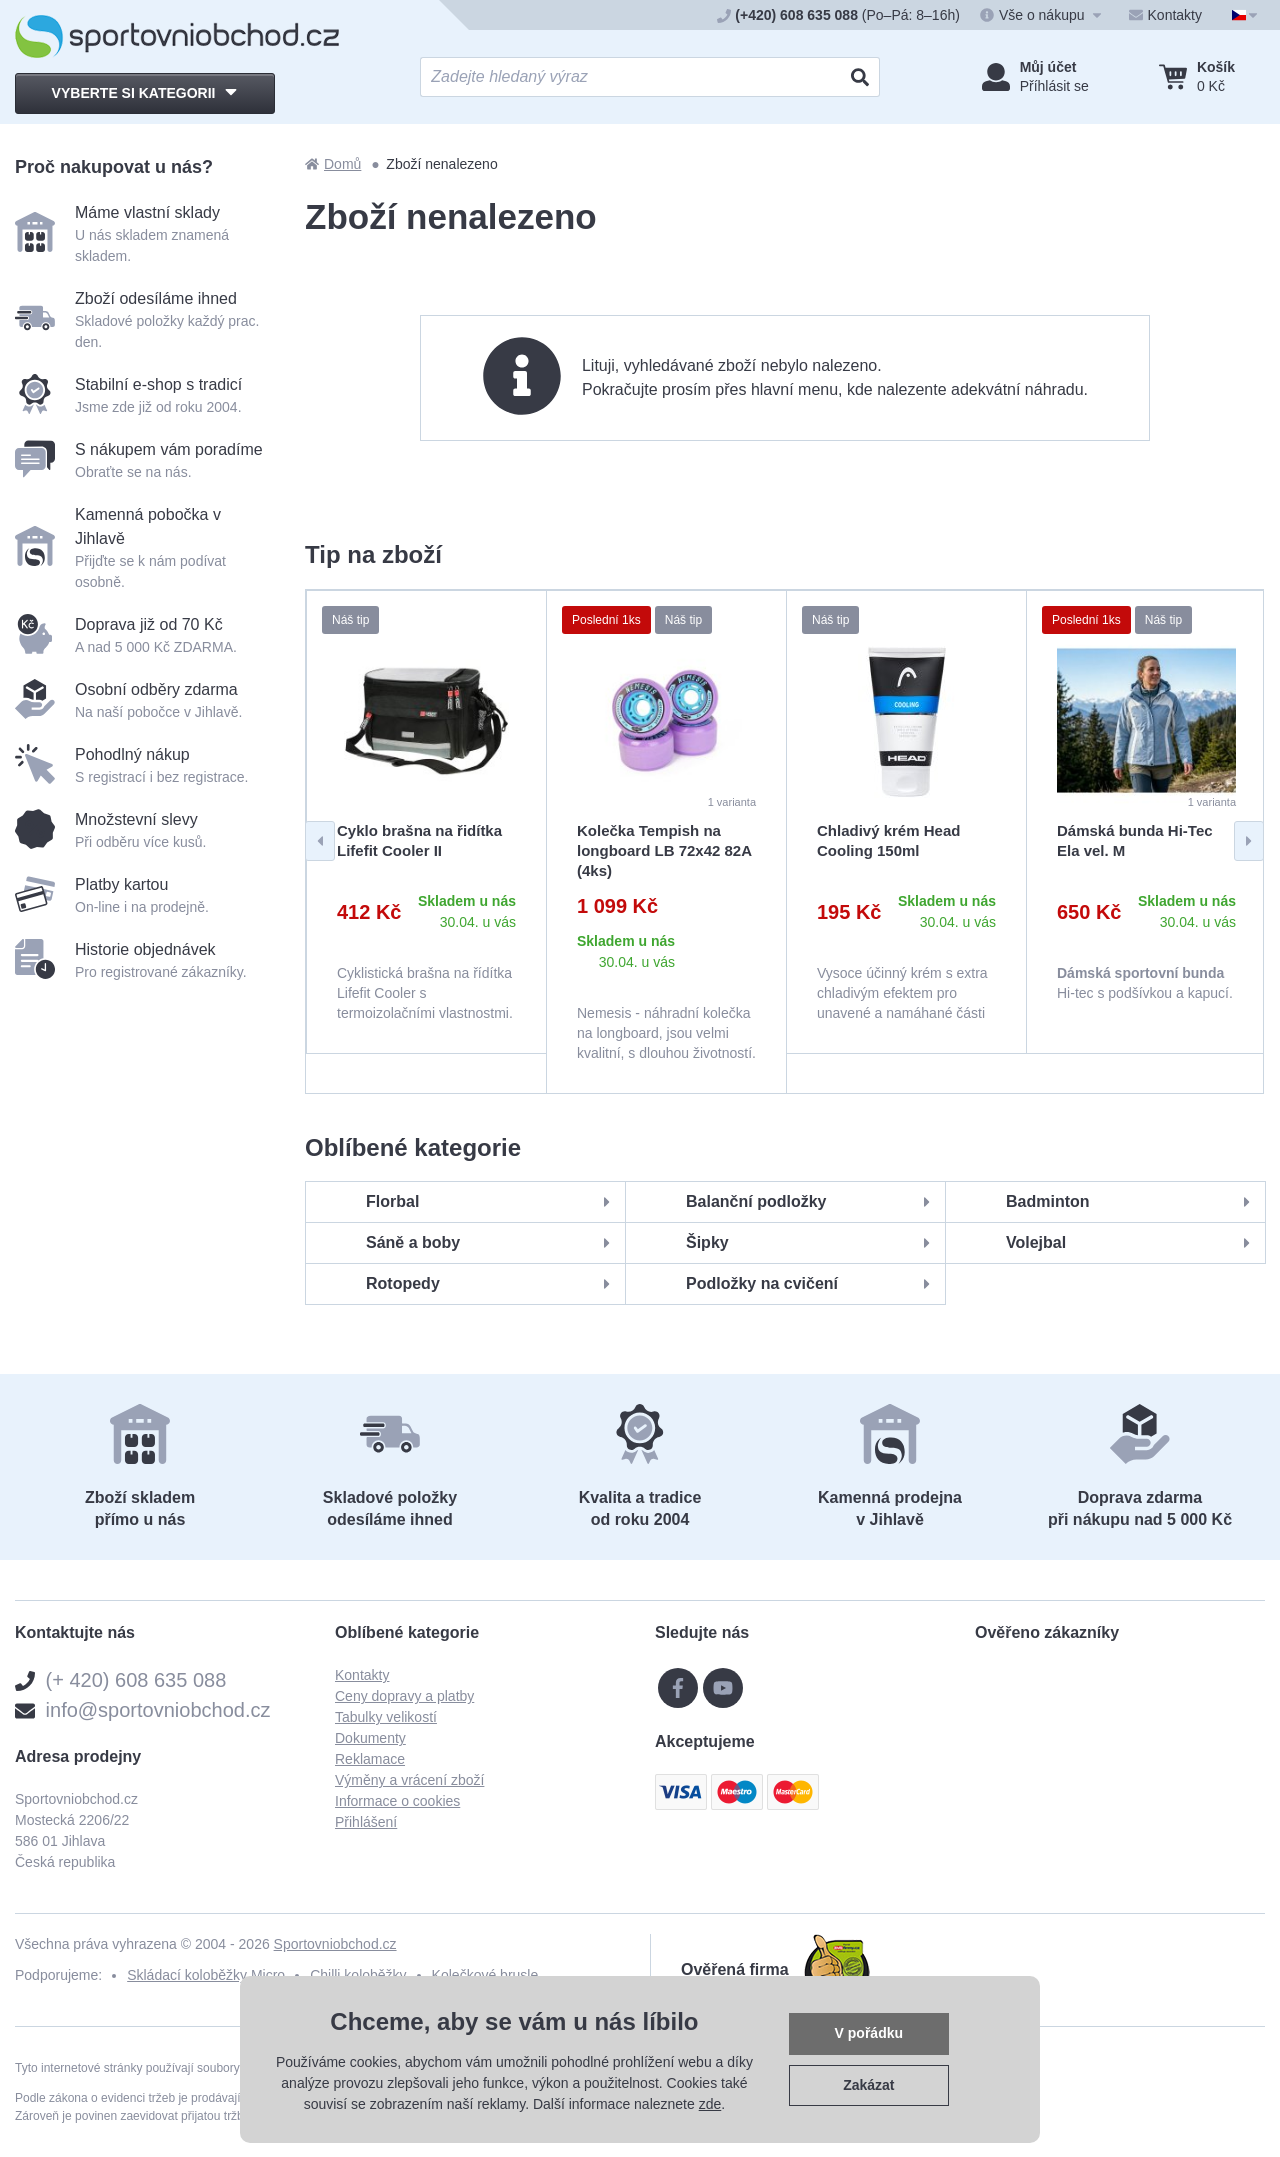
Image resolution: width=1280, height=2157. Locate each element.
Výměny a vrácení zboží (409, 1780)
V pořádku (869, 2033)
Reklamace (370, 1759)
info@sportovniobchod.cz (158, 1710)
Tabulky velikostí (386, 1717)
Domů (333, 164)
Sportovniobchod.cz (335, 1944)
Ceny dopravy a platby (404, 1696)
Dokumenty (370, 1738)
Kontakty (362, 1675)
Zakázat (868, 2085)
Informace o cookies (397, 1801)
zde (710, 2104)
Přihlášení (366, 1822)
